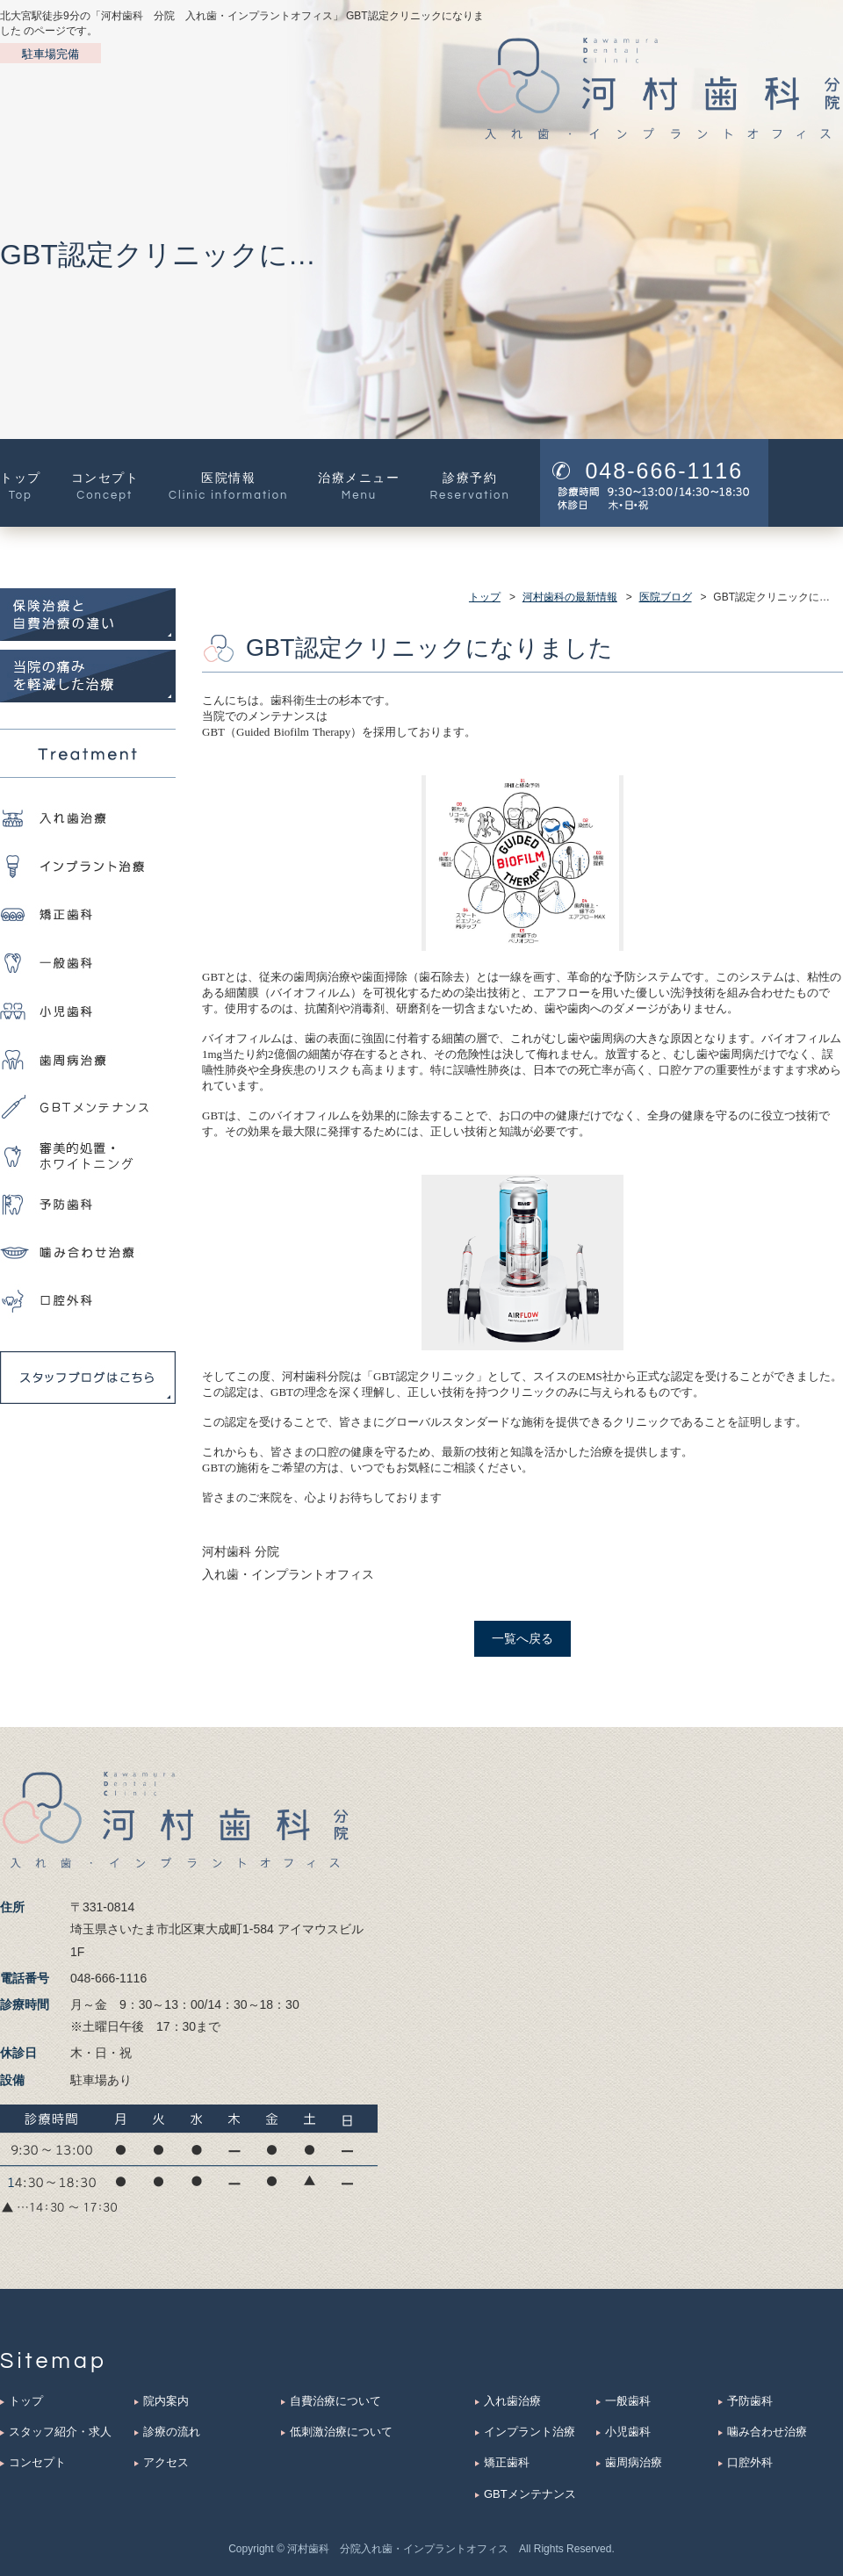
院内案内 (166, 2400)
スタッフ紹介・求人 (60, 2431)
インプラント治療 (529, 2431)
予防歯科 (750, 2400)
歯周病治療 (633, 2462)
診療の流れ (171, 2431)
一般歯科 (628, 2400)
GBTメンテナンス (530, 2493)
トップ (20, 483)
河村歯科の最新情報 (569, 597)
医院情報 (228, 483)
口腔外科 (750, 2462)
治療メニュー (359, 483)
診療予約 (469, 483)
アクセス (166, 2462)
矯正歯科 (507, 2462)
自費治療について (335, 2400)
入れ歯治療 (512, 2400)
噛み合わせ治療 (767, 2431)
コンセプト (105, 483)
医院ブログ (665, 597)
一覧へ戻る (522, 1638)
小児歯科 (628, 2431)
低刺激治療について (341, 2431)
